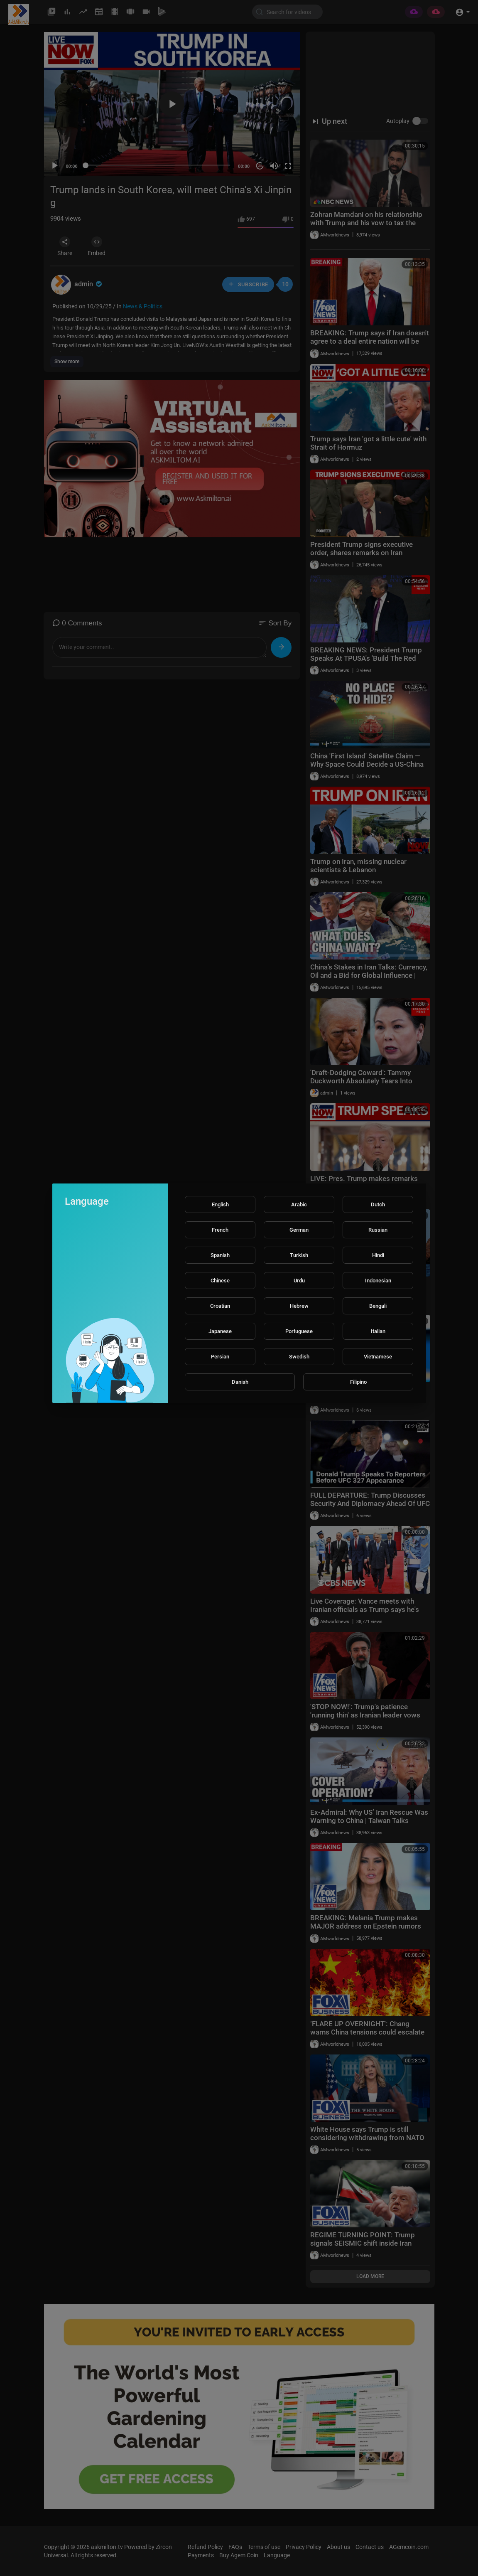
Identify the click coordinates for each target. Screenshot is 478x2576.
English (220, 1204)
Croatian (220, 1306)
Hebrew (299, 1306)
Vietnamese (378, 1356)
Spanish (220, 1255)
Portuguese (299, 1331)
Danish (240, 1382)
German (299, 1230)
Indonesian (378, 1280)
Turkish (299, 1255)
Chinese (220, 1280)
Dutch (378, 1204)
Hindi (378, 1255)
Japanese (220, 1331)
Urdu (299, 1280)
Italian (378, 1331)
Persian (220, 1356)
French (220, 1230)
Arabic (299, 1204)
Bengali (378, 1306)
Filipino (358, 1382)
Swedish (299, 1356)
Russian (377, 1230)
